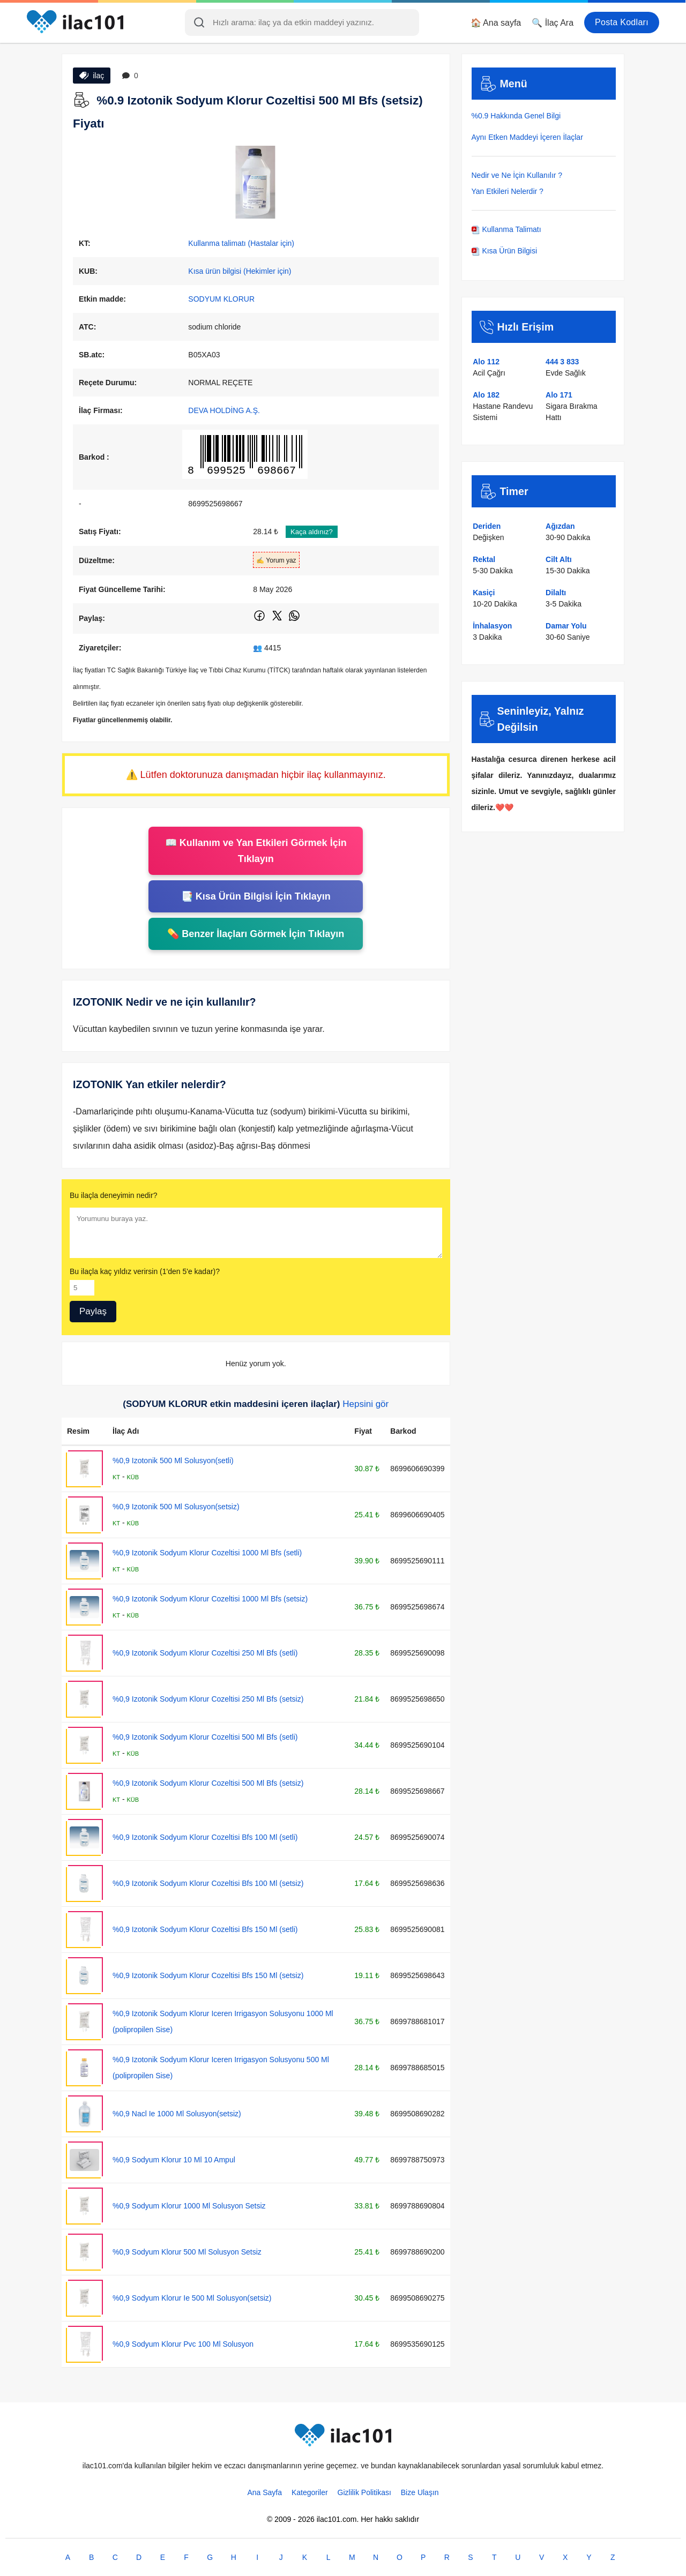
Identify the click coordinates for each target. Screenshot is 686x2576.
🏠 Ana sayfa (496, 22)
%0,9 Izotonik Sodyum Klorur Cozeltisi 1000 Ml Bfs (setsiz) (210, 1598)
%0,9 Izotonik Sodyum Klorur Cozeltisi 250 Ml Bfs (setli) (205, 1653)
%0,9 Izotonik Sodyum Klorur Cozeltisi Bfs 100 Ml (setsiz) (208, 1883)
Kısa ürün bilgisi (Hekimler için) (239, 271)
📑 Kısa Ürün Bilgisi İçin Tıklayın (256, 896)
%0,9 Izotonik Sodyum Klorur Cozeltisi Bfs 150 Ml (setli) (205, 1929)
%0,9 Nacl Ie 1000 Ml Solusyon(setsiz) (177, 2113)
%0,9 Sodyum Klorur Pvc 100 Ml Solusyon (183, 2344)
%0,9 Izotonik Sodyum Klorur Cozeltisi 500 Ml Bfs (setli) (205, 1737)
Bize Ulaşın (420, 2492)
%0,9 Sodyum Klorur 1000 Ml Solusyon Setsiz (189, 2205)
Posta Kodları (621, 22)
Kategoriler (310, 2492)
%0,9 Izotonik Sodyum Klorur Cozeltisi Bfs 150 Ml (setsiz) (208, 1975)
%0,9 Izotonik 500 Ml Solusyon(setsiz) (176, 1506)
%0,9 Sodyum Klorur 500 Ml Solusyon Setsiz (187, 2252)
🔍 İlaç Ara (552, 22)
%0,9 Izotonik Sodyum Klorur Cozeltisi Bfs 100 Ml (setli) (205, 1837)
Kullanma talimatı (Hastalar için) (241, 243)
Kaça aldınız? (311, 532)
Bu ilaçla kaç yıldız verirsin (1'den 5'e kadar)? (145, 1271)
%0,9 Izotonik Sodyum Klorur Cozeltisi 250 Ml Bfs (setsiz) (208, 1699)
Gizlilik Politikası (364, 2492)
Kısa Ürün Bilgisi (505, 250)
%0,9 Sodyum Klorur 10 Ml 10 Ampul (174, 2159)
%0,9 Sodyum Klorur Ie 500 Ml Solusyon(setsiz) (192, 2298)
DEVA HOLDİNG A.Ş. (224, 410)
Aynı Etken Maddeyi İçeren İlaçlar (527, 137)
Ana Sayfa (264, 2492)
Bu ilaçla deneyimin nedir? (113, 1195)
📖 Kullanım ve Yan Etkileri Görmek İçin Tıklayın (256, 850)
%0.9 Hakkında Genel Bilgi (516, 115)
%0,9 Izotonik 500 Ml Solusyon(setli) (173, 1460)
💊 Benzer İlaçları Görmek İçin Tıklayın (255, 933)
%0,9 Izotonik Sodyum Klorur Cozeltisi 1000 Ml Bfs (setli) (207, 1552)
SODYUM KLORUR (221, 299)
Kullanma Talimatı (506, 229)
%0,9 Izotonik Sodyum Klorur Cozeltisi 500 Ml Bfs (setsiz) (208, 1783)
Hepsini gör (365, 1404)
